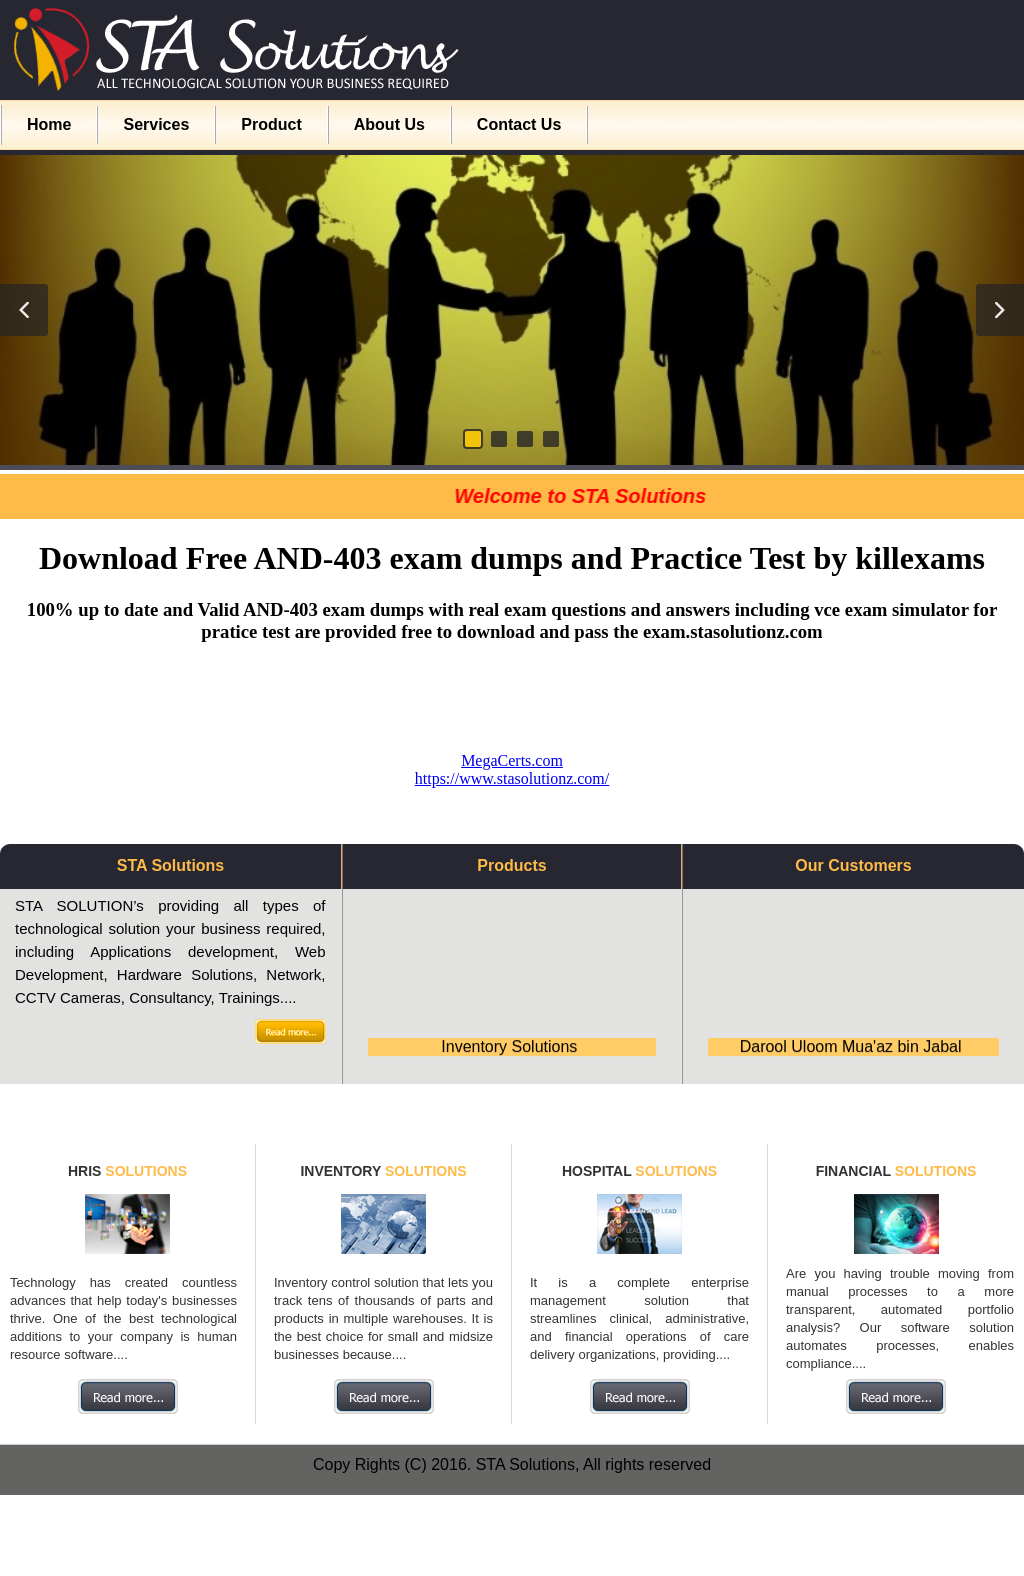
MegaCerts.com (512, 760)
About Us (389, 124)
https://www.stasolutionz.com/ (512, 778)
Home (49, 124)
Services (156, 124)
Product (271, 124)
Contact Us (519, 124)
